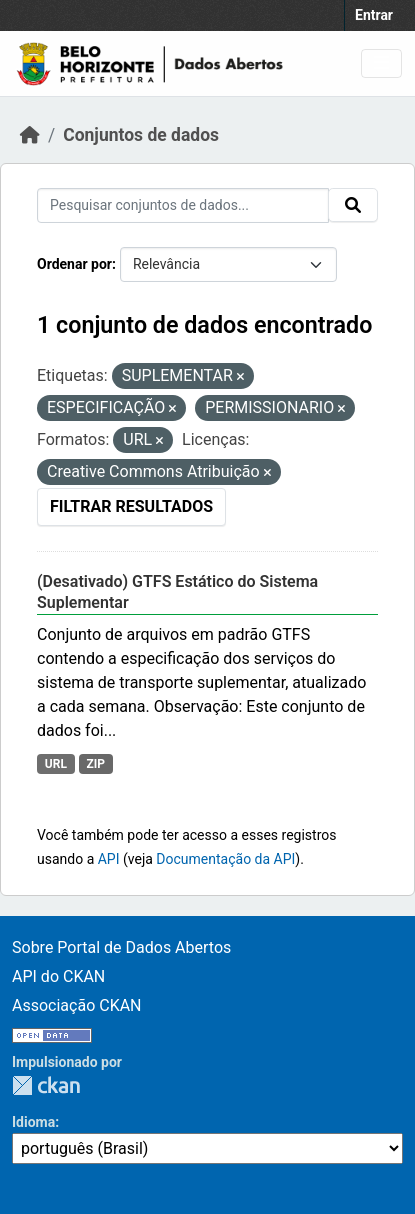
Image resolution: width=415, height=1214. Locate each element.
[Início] (30, 135)
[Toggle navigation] (381, 63)
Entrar (374, 15)
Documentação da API (225, 859)
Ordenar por (74, 264)
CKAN (46, 1085)
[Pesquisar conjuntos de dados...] (183, 205)
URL (56, 764)
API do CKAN (58, 976)
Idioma (33, 1122)
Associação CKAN (77, 1005)
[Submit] (353, 205)
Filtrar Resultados (131, 506)
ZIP (95, 764)
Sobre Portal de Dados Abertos (121, 947)
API (109, 859)
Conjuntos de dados (141, 135)
